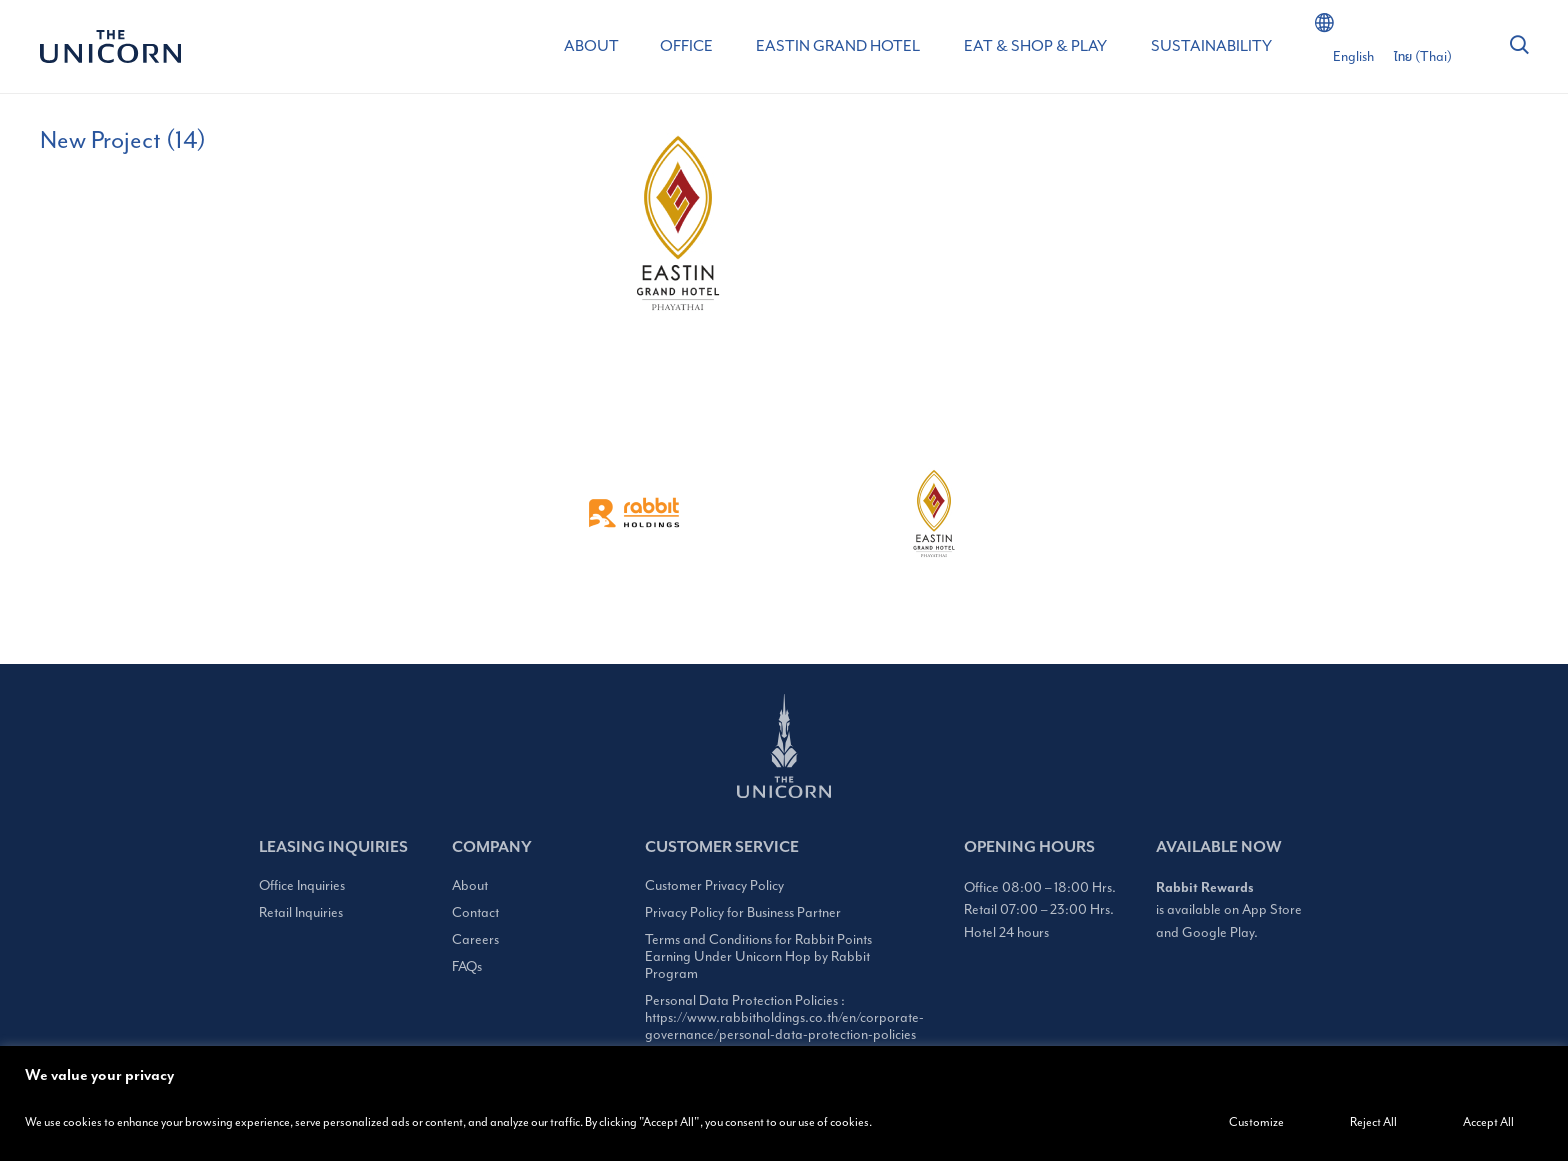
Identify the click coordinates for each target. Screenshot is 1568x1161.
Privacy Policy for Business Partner (743, 912)
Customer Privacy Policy (714, 885)
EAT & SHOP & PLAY (1035, 46)
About (470, 885)
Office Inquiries (302, 885)
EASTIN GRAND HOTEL (838, 46)
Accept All (1488, 1122)
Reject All (1373, 1122)
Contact (475, 912)
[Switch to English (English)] (1353, 57)
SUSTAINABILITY (1211, 46)
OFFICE (686, 46)
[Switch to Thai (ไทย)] (1423, 57)
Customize (1256, 1122)
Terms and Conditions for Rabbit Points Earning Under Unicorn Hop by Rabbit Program (758, 956)
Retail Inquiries (301, 912)
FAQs (467, 966)
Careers (475, 939)
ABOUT (591, 46)
